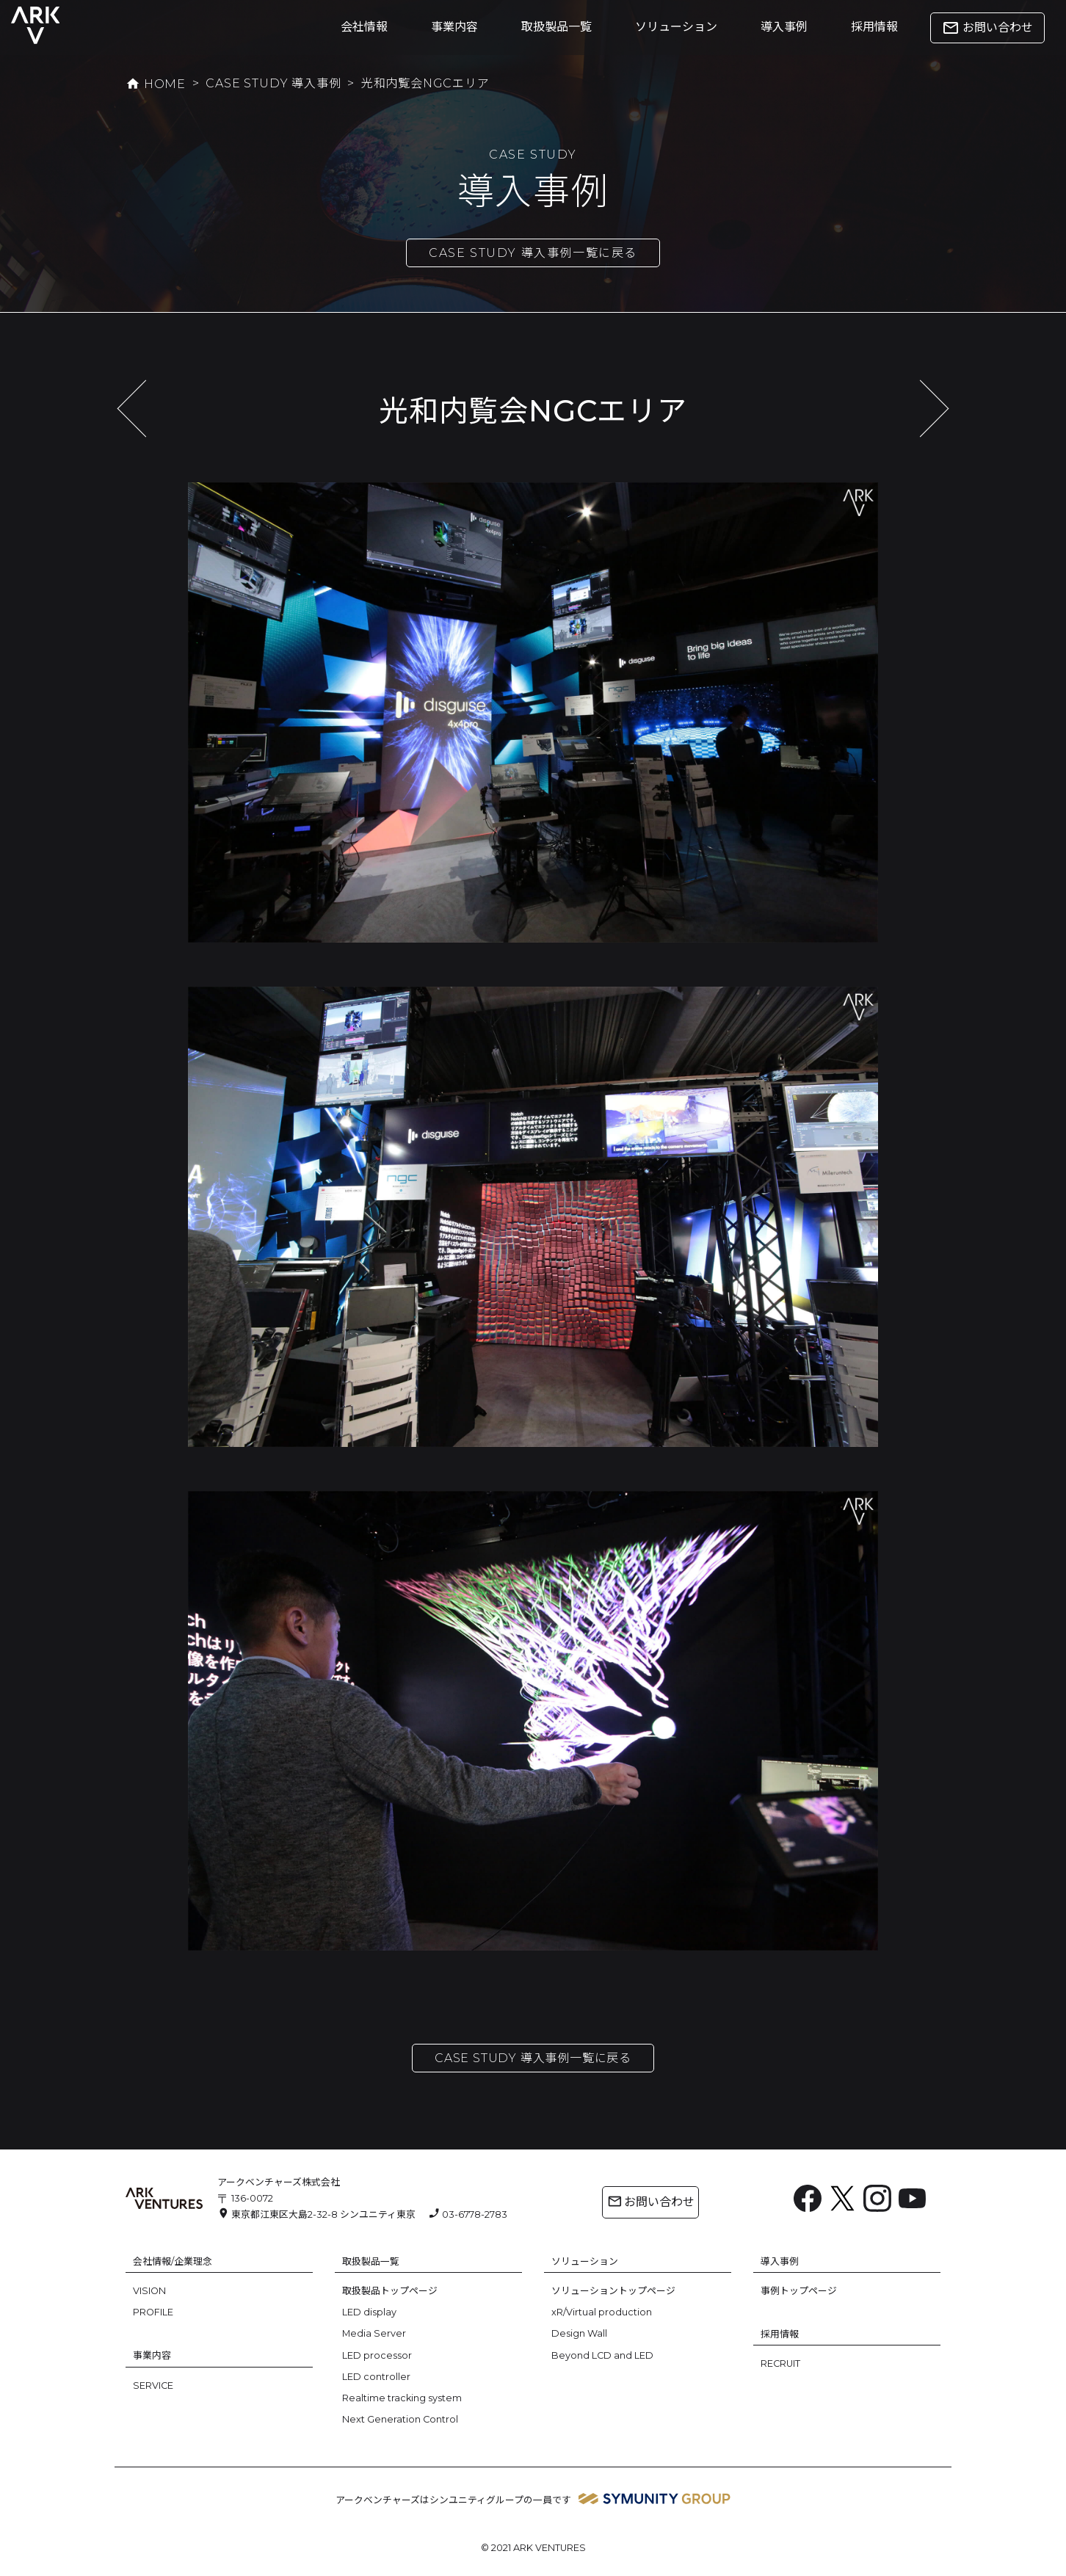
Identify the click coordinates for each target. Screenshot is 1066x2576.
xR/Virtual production (601, 2312)
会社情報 (364, 27)
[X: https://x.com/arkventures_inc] (843, 2203)
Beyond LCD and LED (602, 2355)
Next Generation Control (400, 2419)
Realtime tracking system (402, 2397)
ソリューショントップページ (613, 2290)
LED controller (376, 2376)
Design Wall (579, 2333)
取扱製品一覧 (556, 27)
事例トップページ (799, 2290)
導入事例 (784, 27)
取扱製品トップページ (390, 2290)
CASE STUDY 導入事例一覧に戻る (533, 253)
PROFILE (153, 2312)
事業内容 (454, 27)
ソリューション (676, 27)
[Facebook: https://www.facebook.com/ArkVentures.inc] (808, 2203)
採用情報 (874, 27)
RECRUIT (780, 2363)
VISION (149, 2290)
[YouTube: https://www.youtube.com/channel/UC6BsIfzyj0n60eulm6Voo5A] (913, 2199)
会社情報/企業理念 (172, 2261)
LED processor (377, 2355)
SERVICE (153, 2385)
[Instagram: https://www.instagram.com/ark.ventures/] (877, 2203)
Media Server (374, 2333)
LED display (369, 2312)
